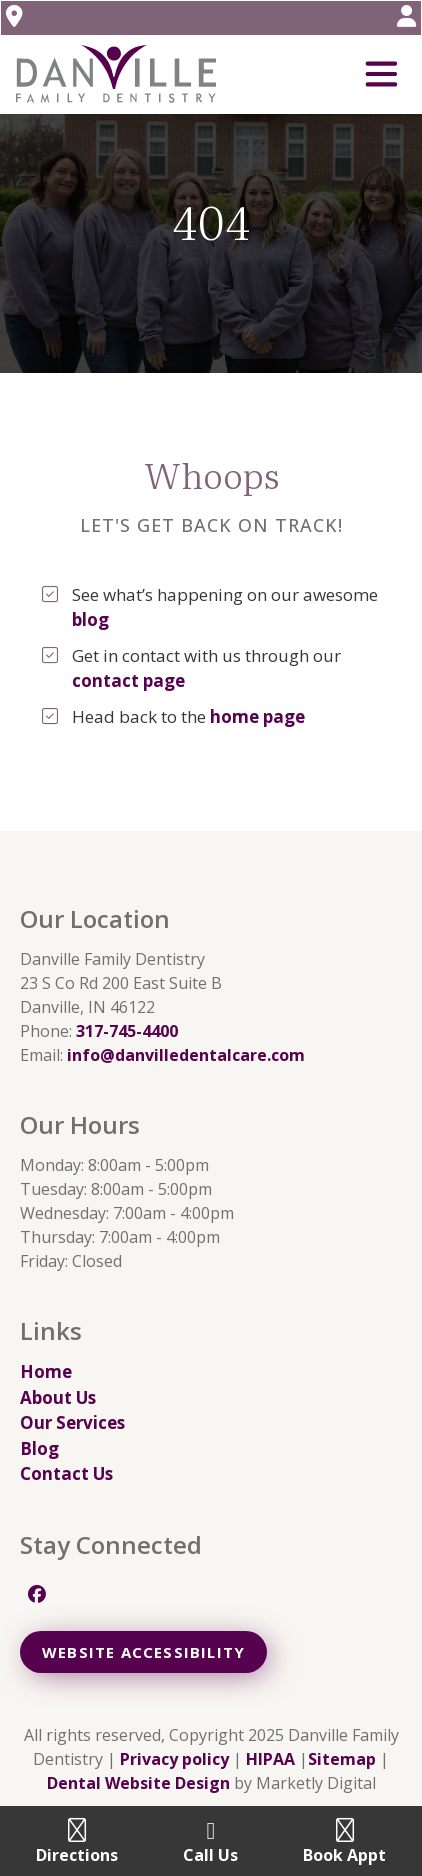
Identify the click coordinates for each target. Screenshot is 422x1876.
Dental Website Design (138, 1783)
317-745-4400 (127, 1031)
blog (90, 619)
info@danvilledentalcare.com (186, 1055)
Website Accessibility (143, 1652)
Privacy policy (174, 1759)
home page (257, 716)
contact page (128, 680)
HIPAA (270, 1759)
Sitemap (342, 1759)
